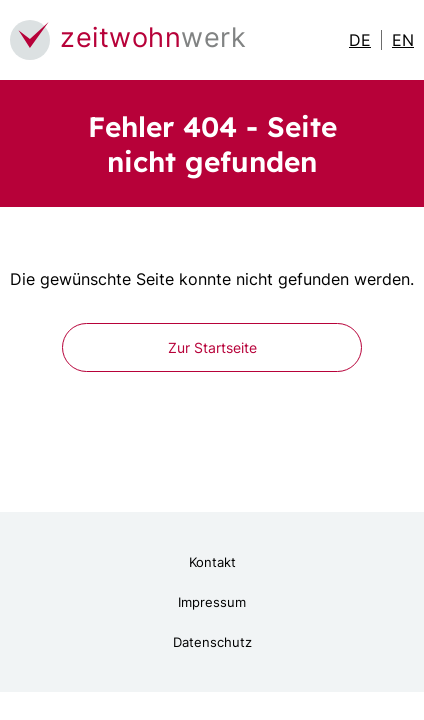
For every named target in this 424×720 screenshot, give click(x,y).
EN (403, 40)
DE (360, 40)
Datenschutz (212, 642)
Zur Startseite (212, 347)
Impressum (212, 602)
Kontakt (212, 562)
